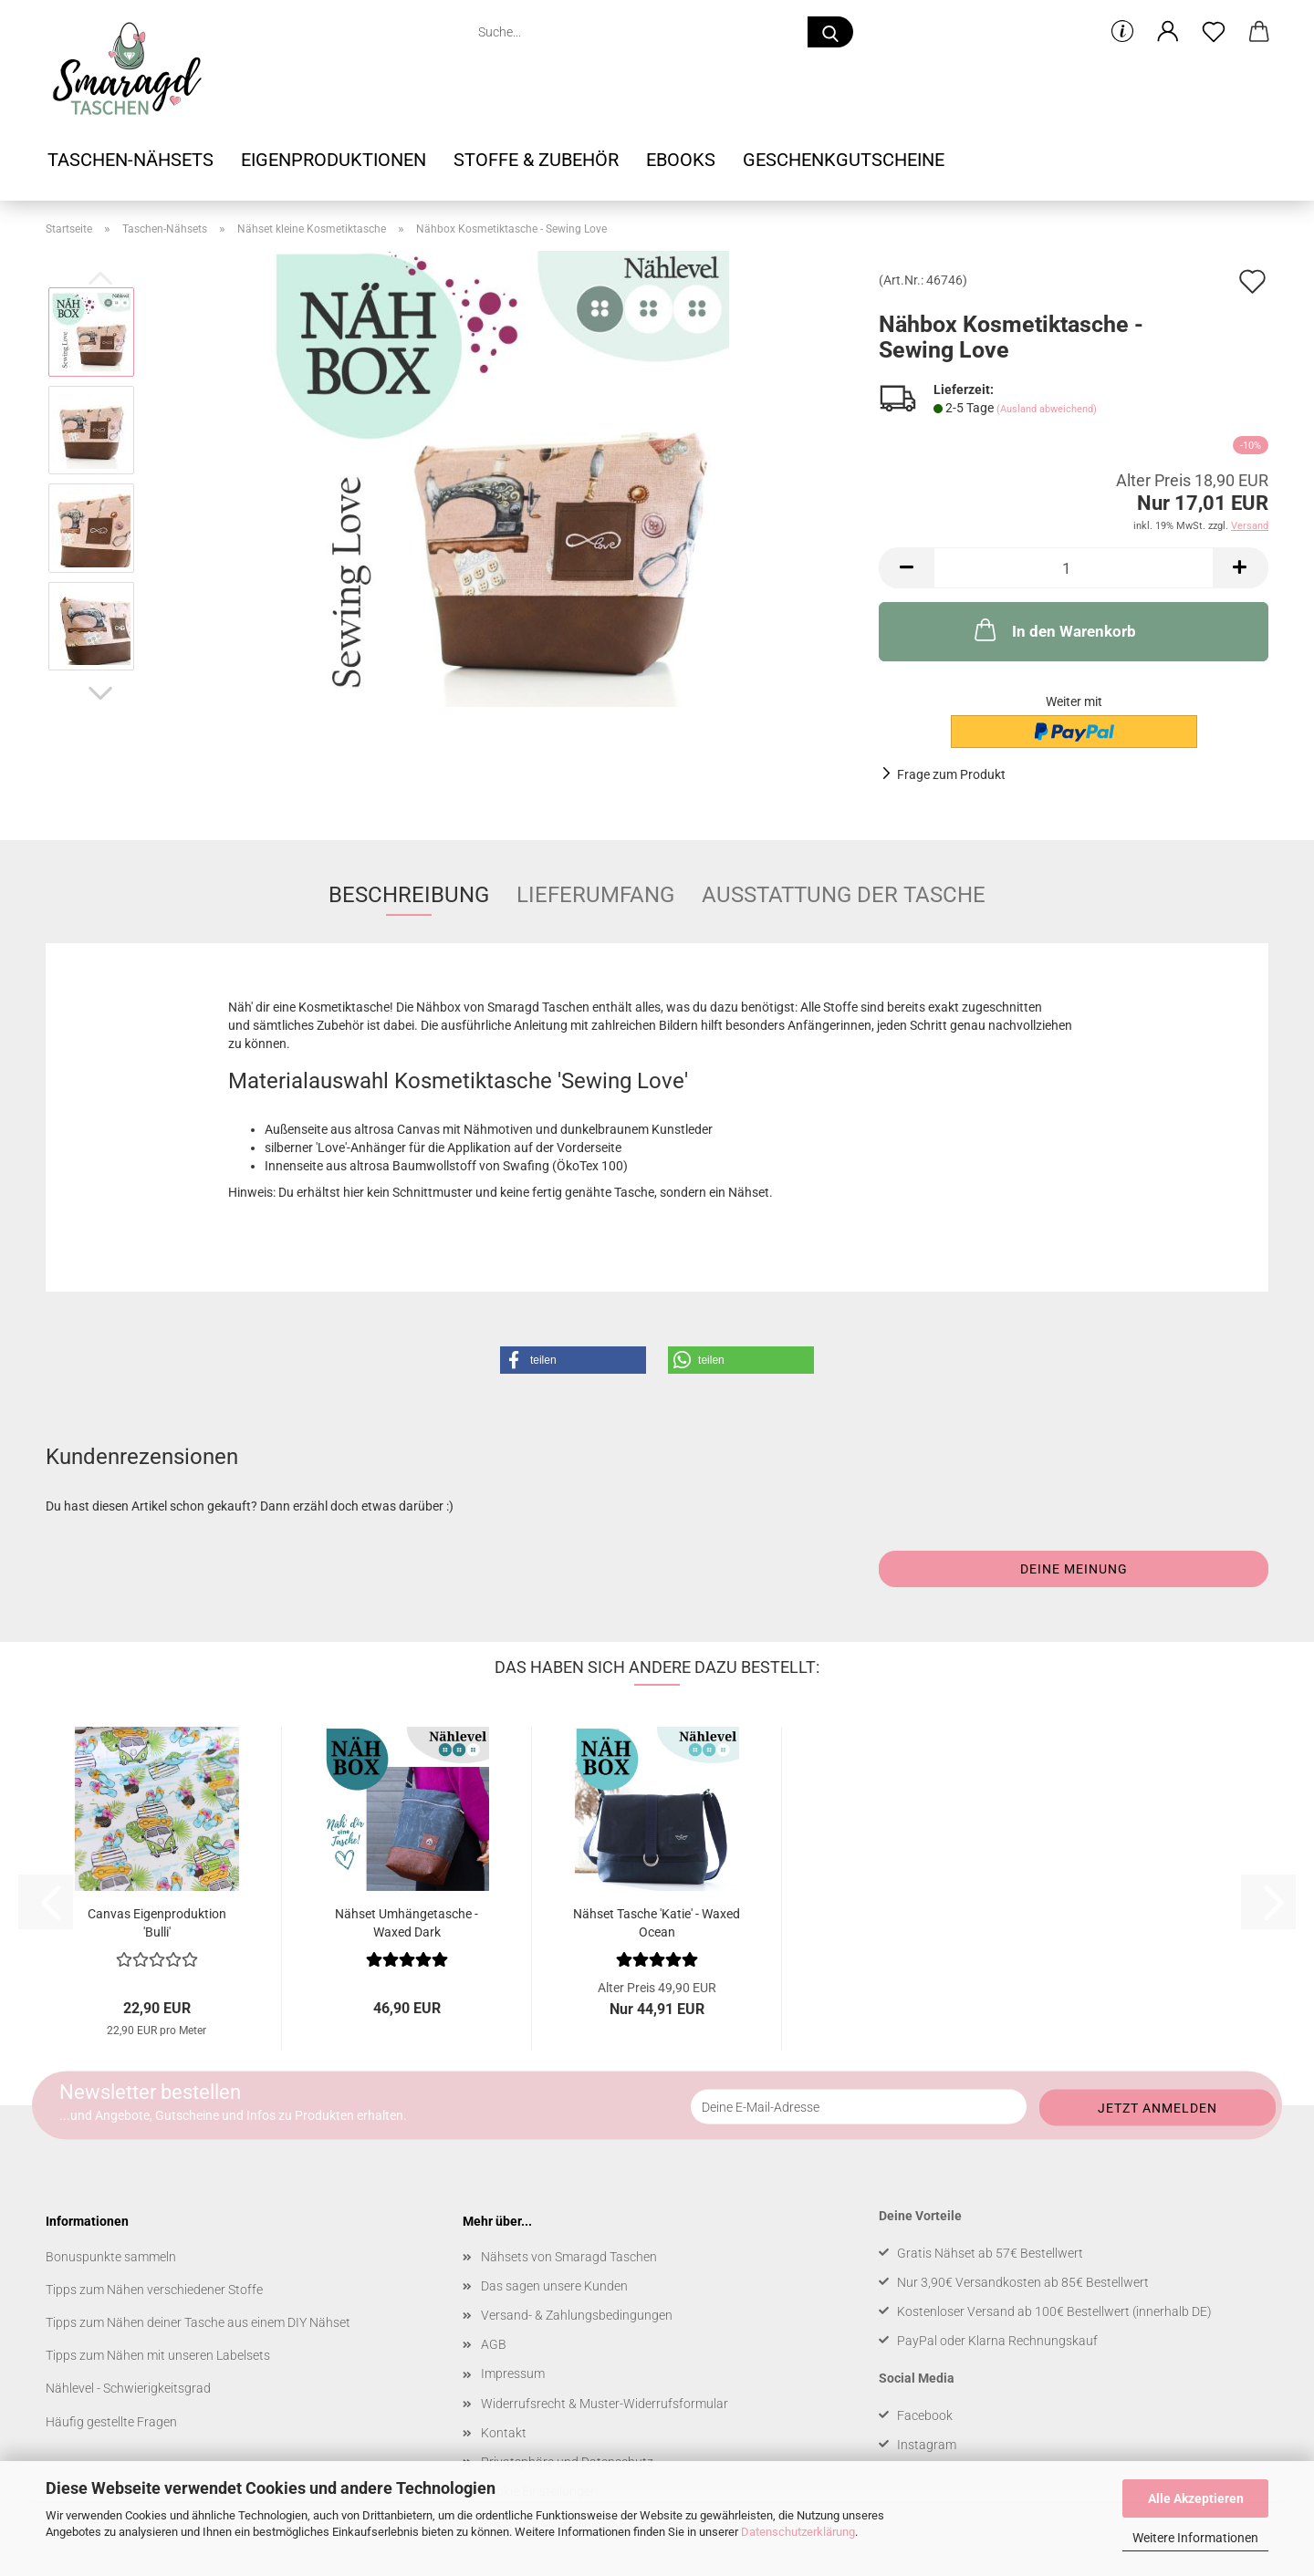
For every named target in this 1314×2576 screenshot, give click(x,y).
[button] (1168, 32)
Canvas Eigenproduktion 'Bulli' (157, 1921)
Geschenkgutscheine (843, 160)
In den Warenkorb (1053, 629)
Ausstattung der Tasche (844, 895)
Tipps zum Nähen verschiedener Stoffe (154, 2289)
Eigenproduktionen (333, 160)
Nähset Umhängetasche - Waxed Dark (406, 1921)
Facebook (925, 2415)
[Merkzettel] (1213, 32)
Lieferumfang (595, 895)
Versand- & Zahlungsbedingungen (577, 2315)
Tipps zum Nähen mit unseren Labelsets (158, 2355)
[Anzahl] (1073, 567)
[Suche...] (830, 31)
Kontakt (504, 2432)
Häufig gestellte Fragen (111, 2422)
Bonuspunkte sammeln (111, 2256)
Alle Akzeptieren (1196, 2498)
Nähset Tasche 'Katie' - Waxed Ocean (656, 1921)
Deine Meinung (1074, 1569)
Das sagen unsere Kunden (554, 2286)
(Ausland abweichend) (1046, 409)
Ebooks (680, 160)
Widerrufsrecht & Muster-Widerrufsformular (604, 2403)
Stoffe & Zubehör (536, 160)
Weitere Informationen (1195, 2537)
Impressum (513, 2373)
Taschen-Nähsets (130, 160)
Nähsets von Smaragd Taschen (569, 2256)
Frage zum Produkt (951, 774)
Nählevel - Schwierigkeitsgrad (128, 2388)
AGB (493, 2344)
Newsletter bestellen (150, 2091)
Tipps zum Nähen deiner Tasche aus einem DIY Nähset (198, 2322)
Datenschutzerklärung (798, 2532)
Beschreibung (408, 895)
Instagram (926, 2444)
